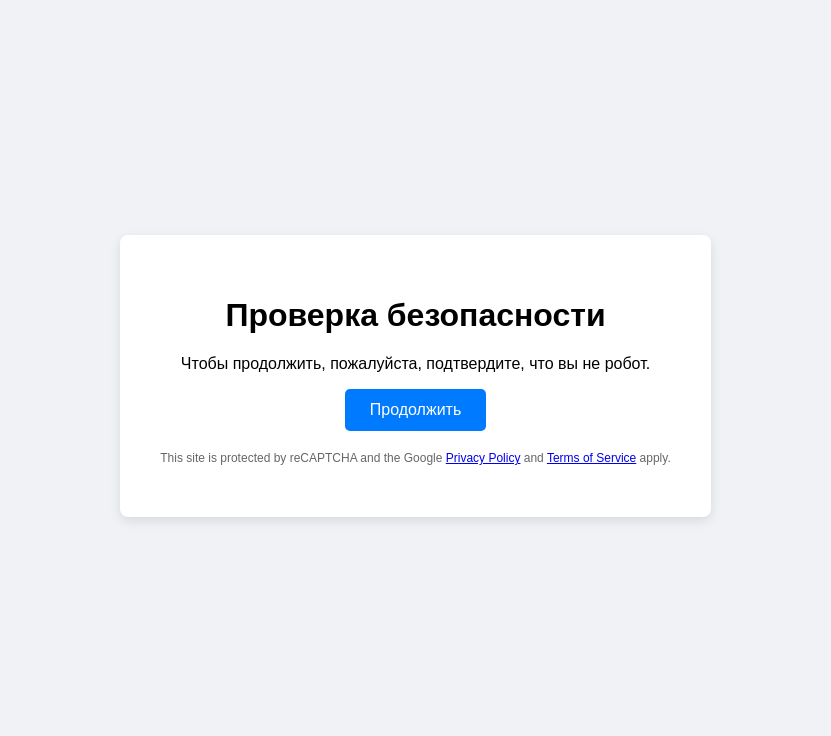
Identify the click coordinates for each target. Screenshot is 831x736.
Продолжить (415, 409)
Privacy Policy (483, 458)
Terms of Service (591, 458)
